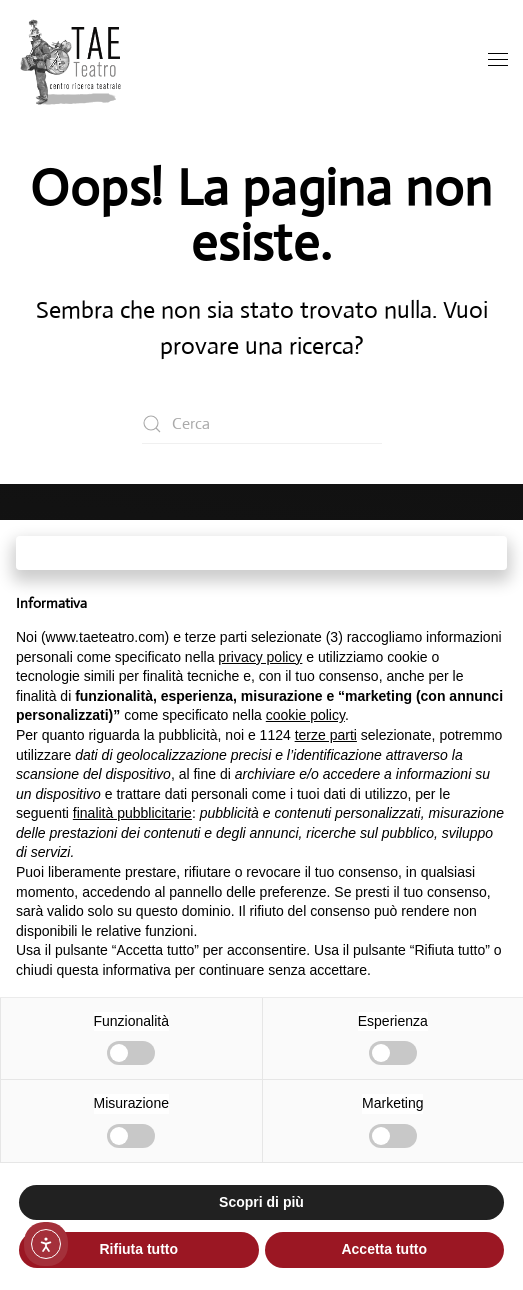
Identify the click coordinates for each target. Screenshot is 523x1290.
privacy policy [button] (260, 657)
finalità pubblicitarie (132, 813)
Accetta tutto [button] (384, 1249)
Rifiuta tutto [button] (138, 1249)
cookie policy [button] (305, 715)
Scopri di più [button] (261, 1202)
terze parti (326, 735)
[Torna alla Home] (72, 60)
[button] (498, 60)
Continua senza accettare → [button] (261, 552)
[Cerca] (262, 424)
